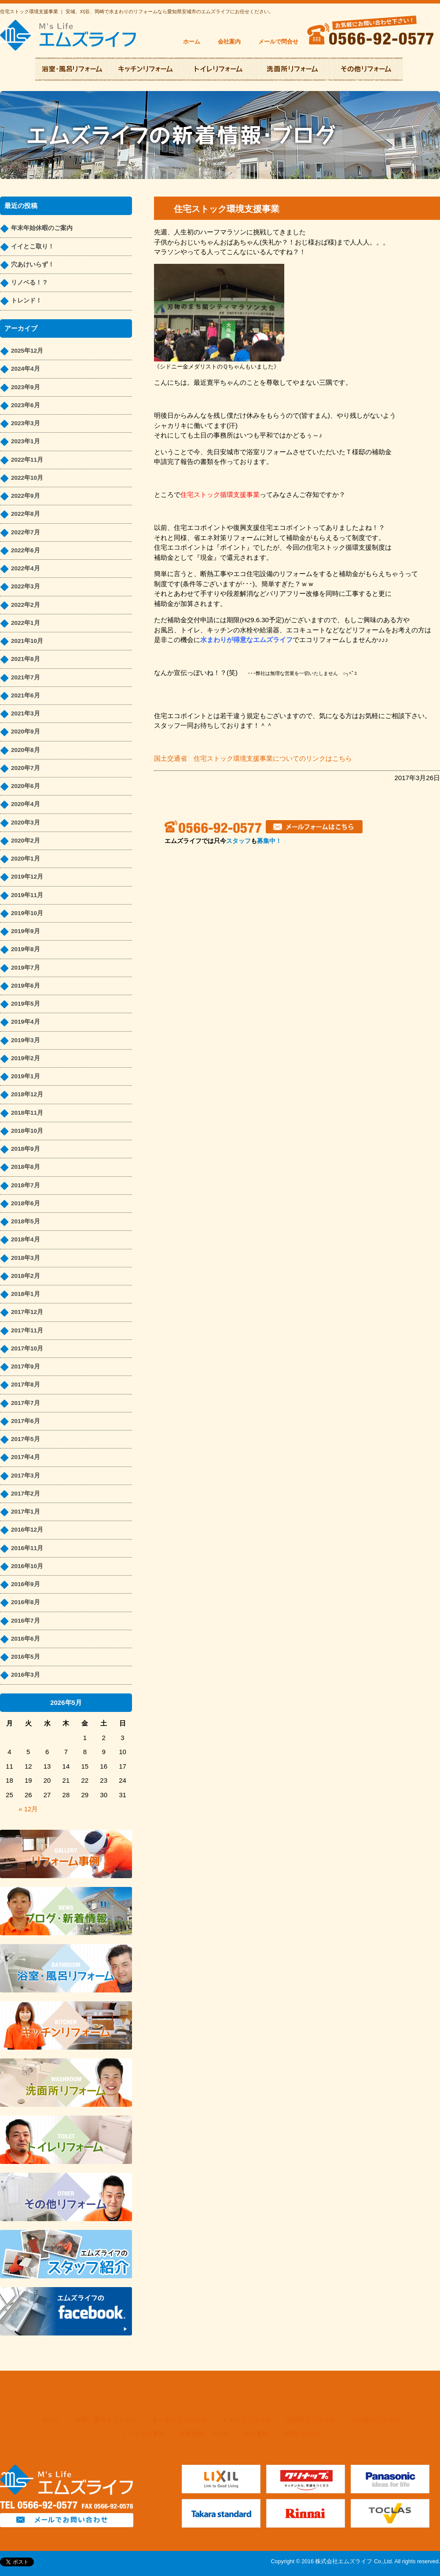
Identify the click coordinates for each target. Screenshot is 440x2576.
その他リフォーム (375, 2419)
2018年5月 (25, 1221)
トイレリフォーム (246, 2419)
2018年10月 (27, 1130)
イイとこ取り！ (32, 246)
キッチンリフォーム (179, 2419)
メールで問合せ (278, 41)
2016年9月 (25, 1584)
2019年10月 (27, 913)
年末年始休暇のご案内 (42, 228)
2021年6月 (25, 695)
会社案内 (229, 41)
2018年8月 (25, 1167)
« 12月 (28, 1809)
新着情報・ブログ (204, 2433)
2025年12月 (27, 350)
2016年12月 (27, 1529)
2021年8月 (25, 659)
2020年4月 (25, 804)
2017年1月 (25, 1511)
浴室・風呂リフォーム (106, 2419)
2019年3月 (25, 1040)
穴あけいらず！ (32, 264)
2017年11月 (27, 1330)
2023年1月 (25, 441)
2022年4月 (25, 568)
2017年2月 (25, 1493)
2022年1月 (25, 623)
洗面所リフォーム (311, 2419)
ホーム (191, 41)
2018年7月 (25, 1185)
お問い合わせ (301, 2433)
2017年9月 (25, 1366)
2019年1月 (25, 1076)
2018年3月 (25, 1258)
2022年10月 (27, 477)
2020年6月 (25, 786)
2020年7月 (25, 768)
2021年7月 (25, 677)
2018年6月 (25, 1203)
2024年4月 (25, 368)
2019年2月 (25, 1058)
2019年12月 (27, 876)
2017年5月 (25, 1439)
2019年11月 (27, 895)
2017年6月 (25, 1421)
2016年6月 (25, 1638)
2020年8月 (25, 750)
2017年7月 (25, 1403)
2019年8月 (25, 949)
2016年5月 (25, 1656)
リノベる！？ (29, 282)
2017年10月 (27, 1348)
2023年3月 (25, 423)
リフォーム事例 (143, 2433)
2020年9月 (25, 731)
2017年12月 (27, 1312)
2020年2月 (25, 840)
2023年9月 (25, 387)
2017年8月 (25, 1384)
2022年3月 (25, 586)
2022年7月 (25, 532)
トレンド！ (26, 300)
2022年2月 (25, 605)
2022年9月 (25, 496)
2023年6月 (25, 405)
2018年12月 (27, 1094)
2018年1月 (25, 1294)
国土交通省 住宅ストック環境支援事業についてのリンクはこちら (253, 758)
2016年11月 (27, 1548)
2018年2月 (25, 1276)
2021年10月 (27, 641)
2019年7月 (25, 967)
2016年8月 (25, 1602)
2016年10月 (27, 1566)
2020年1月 (25, 858)
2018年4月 (25, 1239)
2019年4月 (25, 1021)
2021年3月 (25, 713)
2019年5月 (25, 1003)
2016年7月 (25, 1620)
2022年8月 (25, 514)
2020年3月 (25, 822)
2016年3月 (25, 1674)
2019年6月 (25, 985)
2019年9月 (25, 931)
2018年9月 (25, 1149)
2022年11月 (27, 459)
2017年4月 (25, 1457)
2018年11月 (27, 1112)
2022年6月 (25, 550)
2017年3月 (25, 1475)
